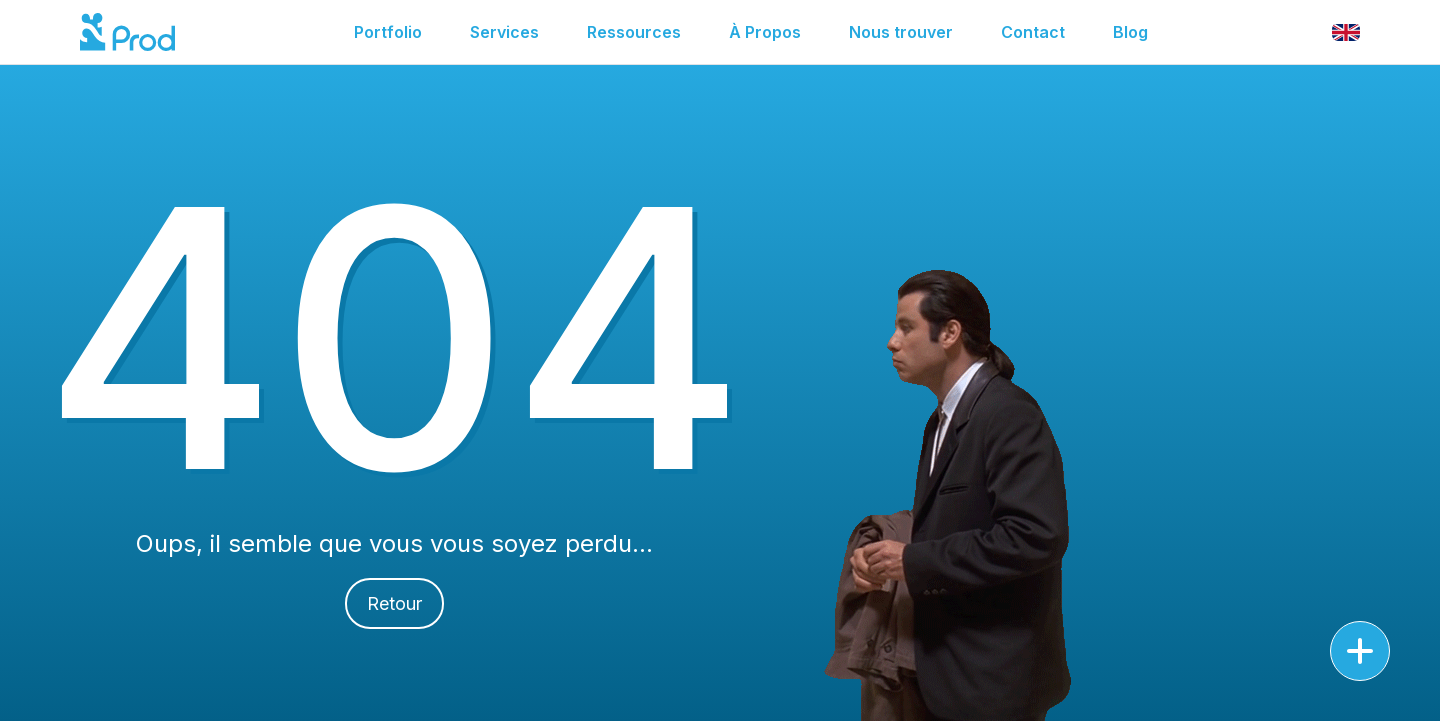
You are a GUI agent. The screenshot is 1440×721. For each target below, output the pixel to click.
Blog (1130, 32)
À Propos (765, 32)
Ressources (634, 32)
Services (504, 32)
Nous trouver (901, 32)
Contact (1033, 32)
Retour (394, 603)
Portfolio (388, 32)
